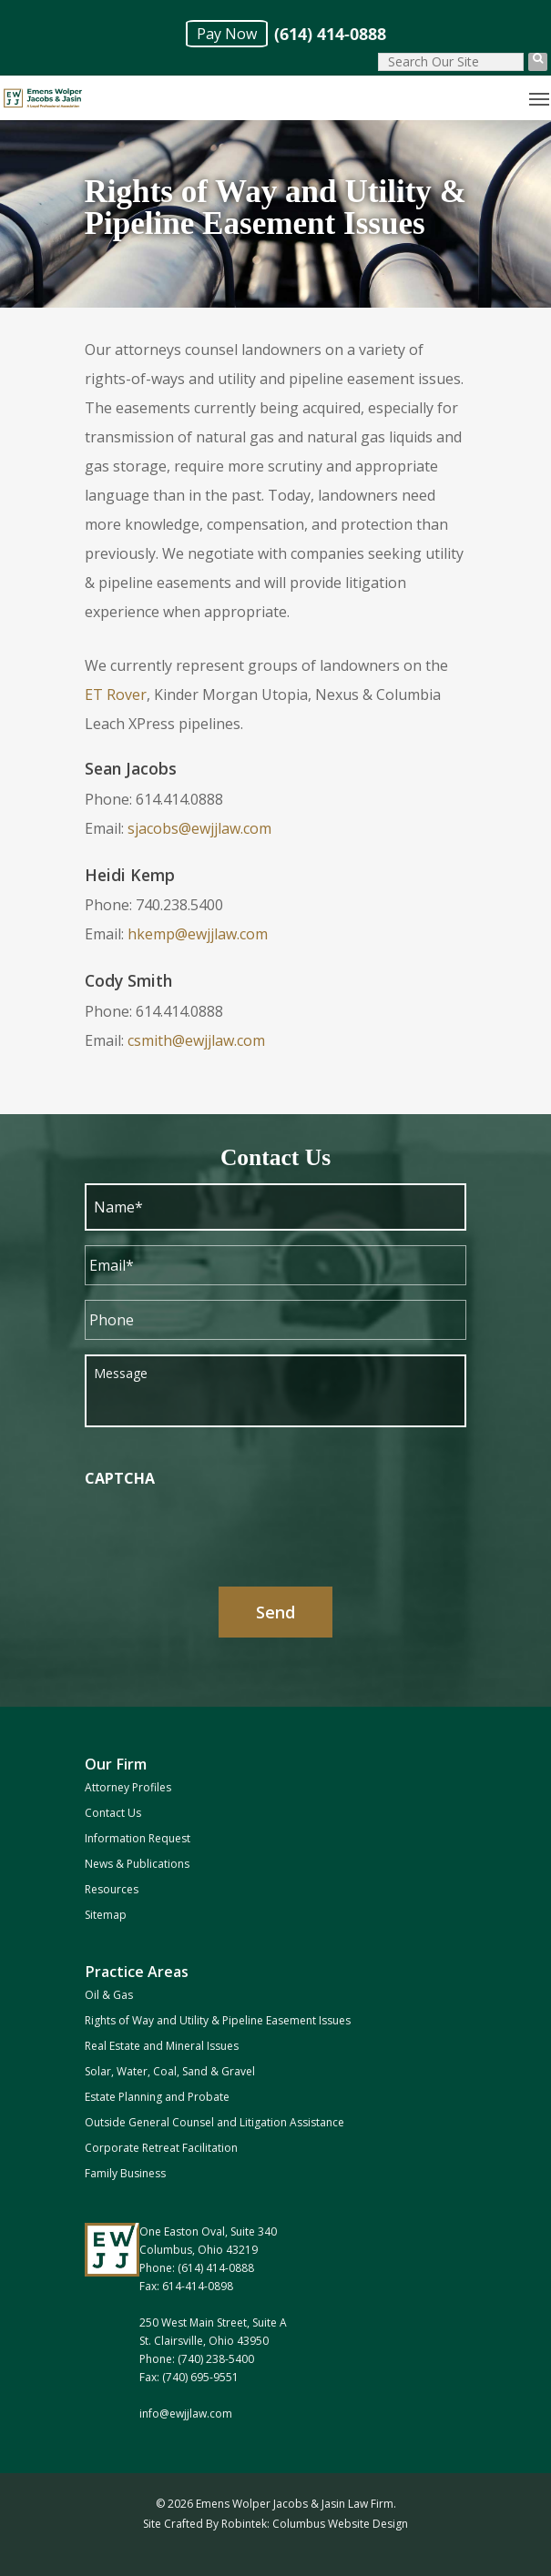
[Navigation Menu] (539, 98)
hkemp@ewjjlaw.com (198, 934)
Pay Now (227, 34)
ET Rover (116, 695)
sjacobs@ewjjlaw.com (199, 828)
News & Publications (137, 1863)
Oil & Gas (109, 1995)
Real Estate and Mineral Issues (162, 2046)
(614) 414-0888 (330, 34)
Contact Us (113, 1812)
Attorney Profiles (128, 1787)
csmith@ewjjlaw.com (196, 1040)
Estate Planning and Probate (157, 2096)
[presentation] (223, 1536)
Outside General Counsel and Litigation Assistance (214, 2122)
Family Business (125, 2173)
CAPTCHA (120, 1478)
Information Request (137, 1838)
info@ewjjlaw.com (185, 2413)
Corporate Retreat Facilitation (161, 2147)
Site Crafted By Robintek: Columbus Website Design (275, 2523)
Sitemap (106, 1914)
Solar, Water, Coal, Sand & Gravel (170, 2071)
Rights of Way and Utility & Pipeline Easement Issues (218, 2020)
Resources (111, 1889)
